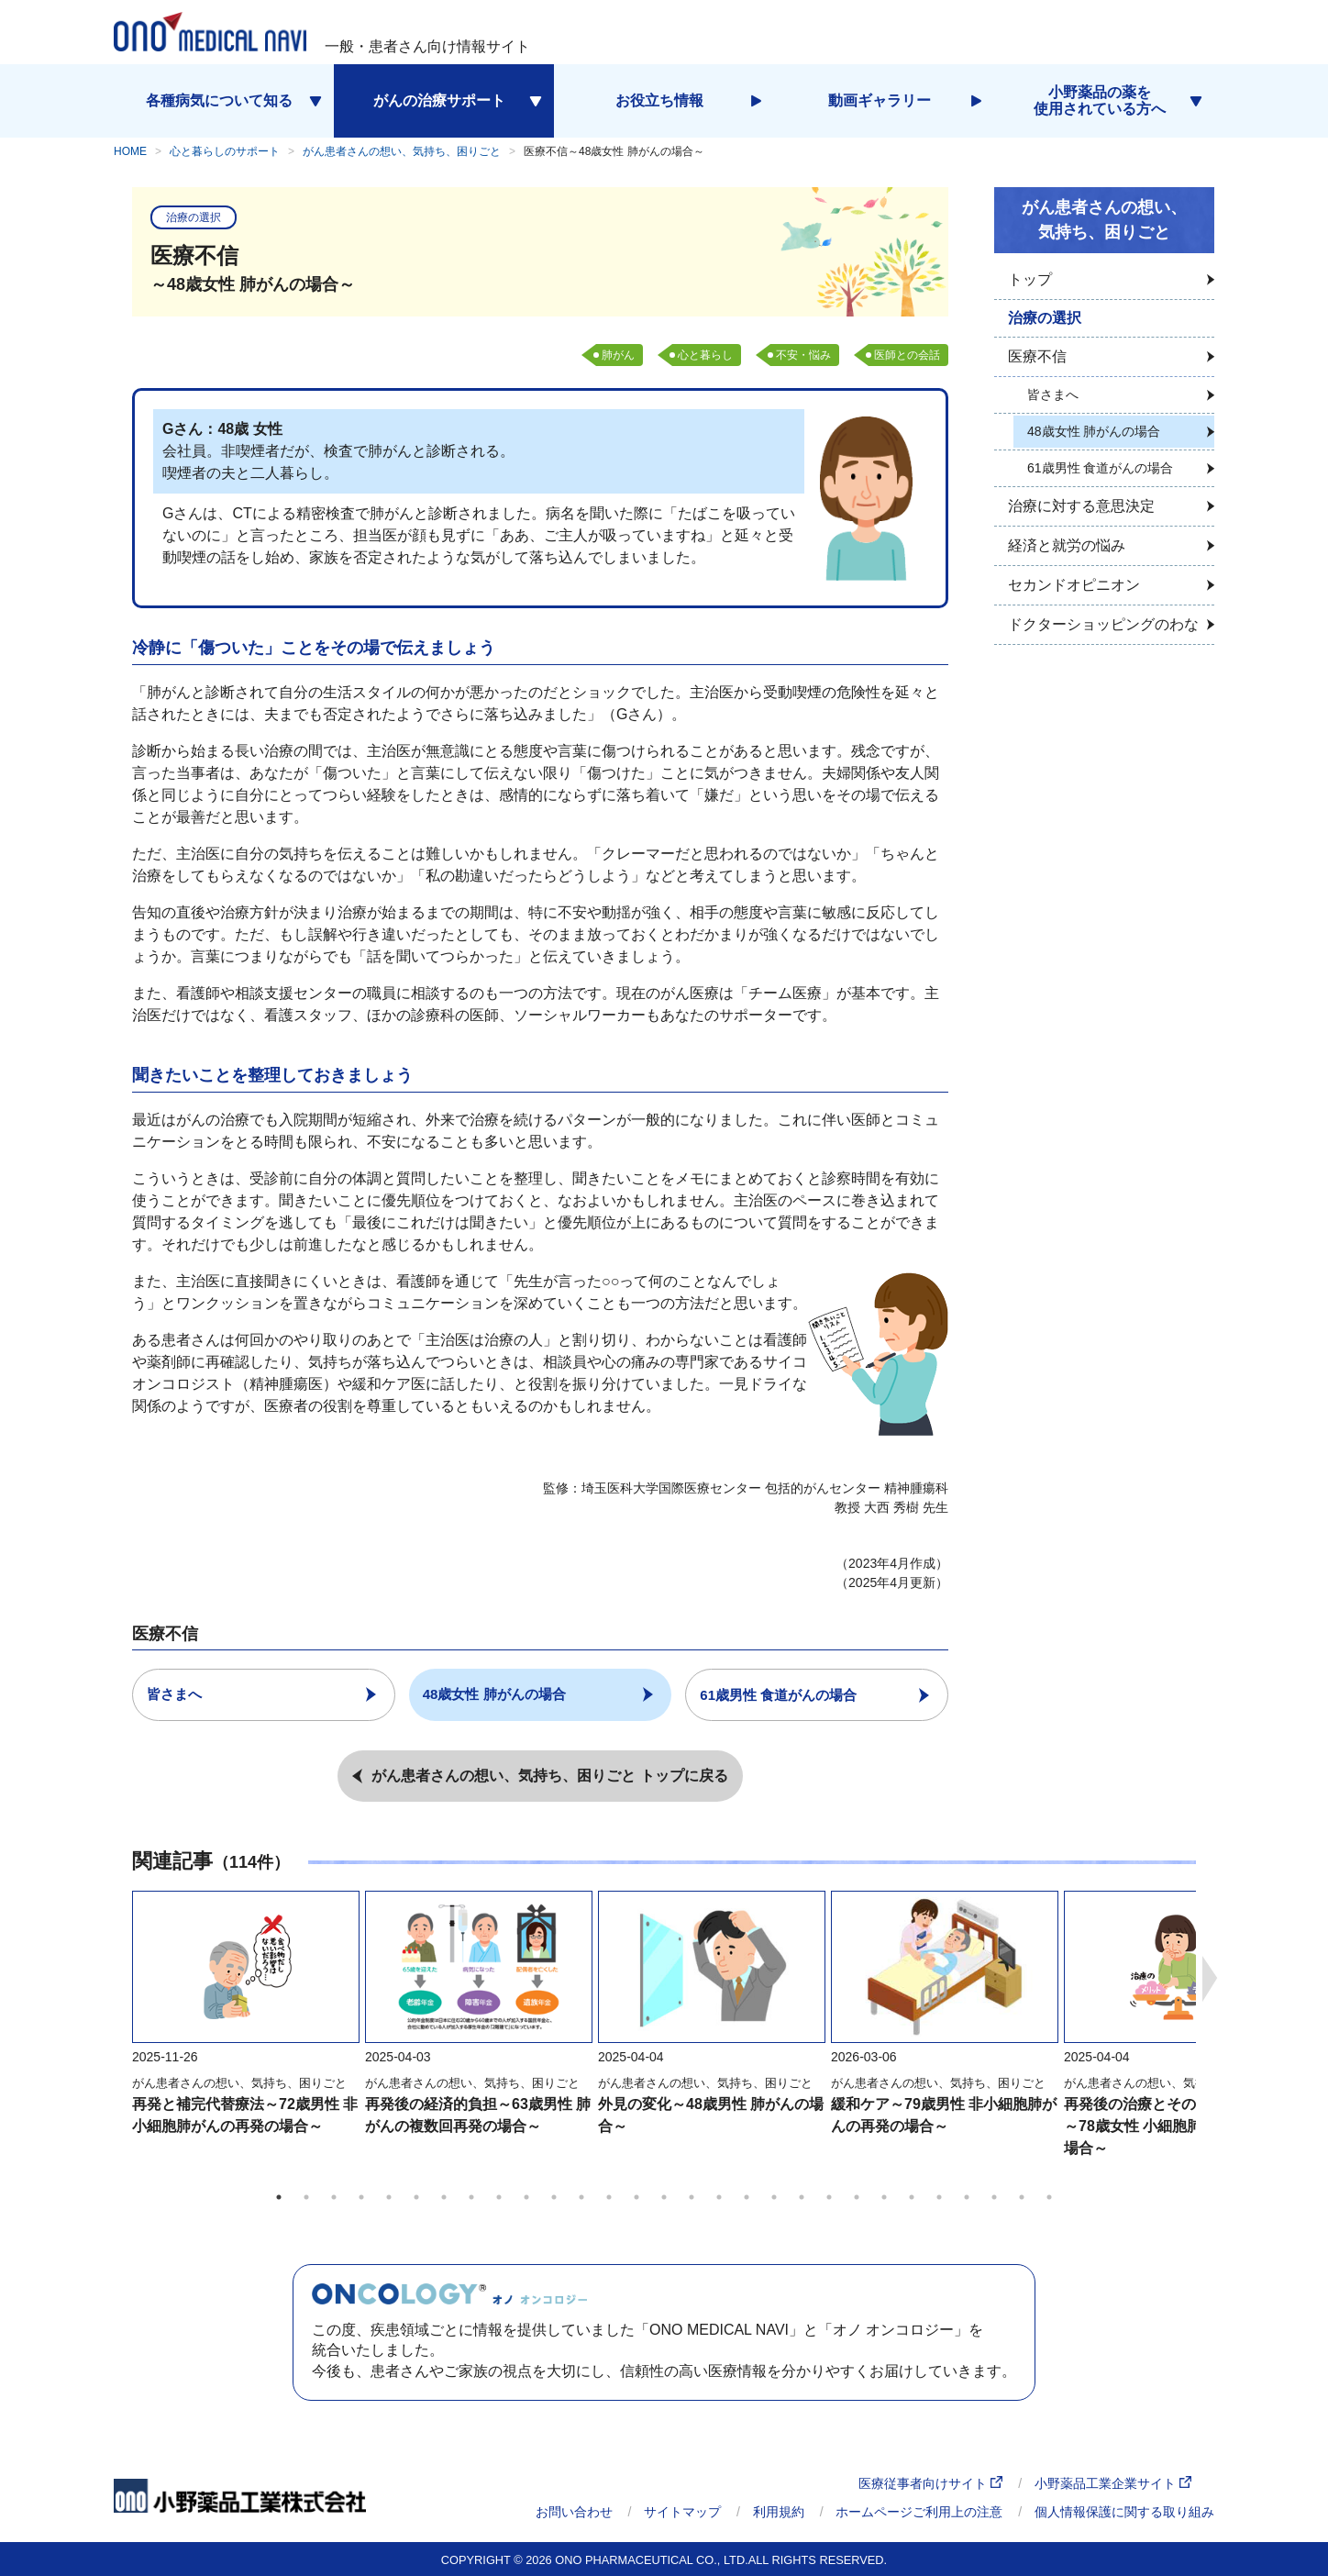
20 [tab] (801, 2197)
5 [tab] (389, 2197)
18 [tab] (746, 2197)
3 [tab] (334, 2197)
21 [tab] (829, 2197)
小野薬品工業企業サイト (1113, 2483)
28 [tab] (1022, 2197)
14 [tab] (636, 2197)
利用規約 (778, 2511)
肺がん (618, 355)
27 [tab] (994, 2197)
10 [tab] (526, 2197)
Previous (118, 1978)
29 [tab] (1049, 2197)
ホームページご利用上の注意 (919, 2511)
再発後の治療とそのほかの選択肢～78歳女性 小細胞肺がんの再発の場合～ (1176, 2126)
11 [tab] (554, 2197)
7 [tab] (444, 2197)
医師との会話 (907, 355)
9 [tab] (499, 2197)
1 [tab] (279, 2197)
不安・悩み (803, 355)
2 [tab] (306, 2197)
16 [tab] (691, 2197)
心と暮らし (705, 355)
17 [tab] (719, 2197)
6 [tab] (416, 2197)
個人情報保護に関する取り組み (1124, 2511)
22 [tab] (856, 2197)
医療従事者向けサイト (930, 2483)
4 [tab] (361, 2197)
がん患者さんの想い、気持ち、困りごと (402, 151)
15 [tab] (664, 2197)
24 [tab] (911, 2197)
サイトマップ (682, 2511)
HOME (130, 151)
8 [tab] (471, 2197)
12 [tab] (581, 2197)
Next (1210, 1978)
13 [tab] (609, 2197)
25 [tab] (939, 2197)
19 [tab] (774, 2197)
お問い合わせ (574, 2511)
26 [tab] (966, 2197)
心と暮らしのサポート (225, 151)
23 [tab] (884, 2197)
